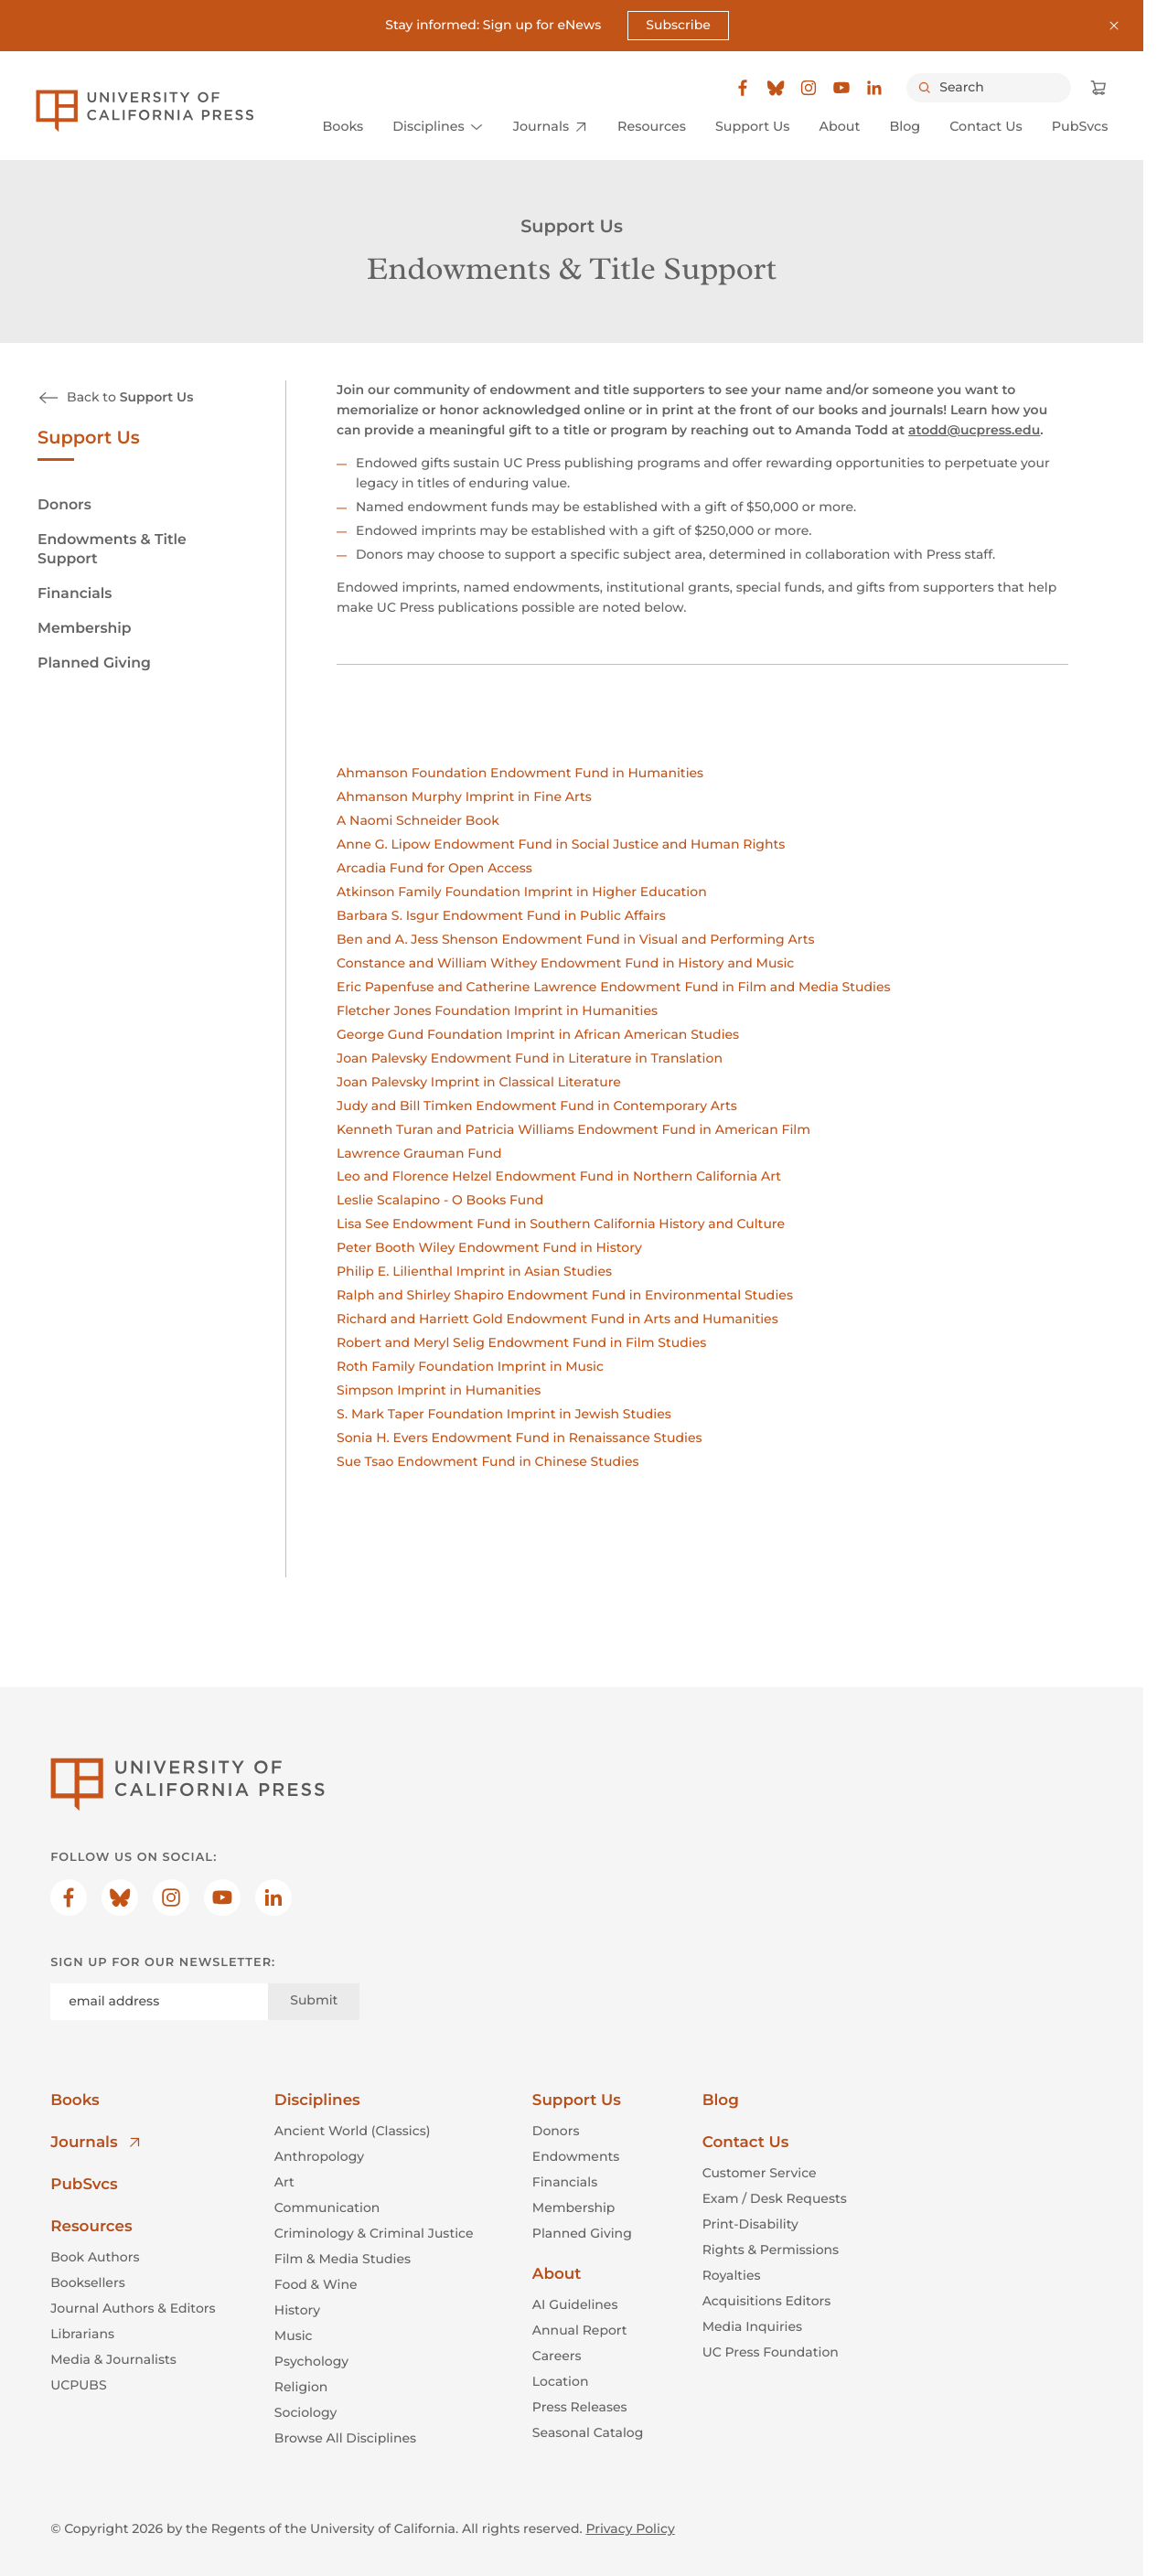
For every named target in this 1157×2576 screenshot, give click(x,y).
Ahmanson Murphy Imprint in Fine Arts (464, 796)
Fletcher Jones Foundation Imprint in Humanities (497, 1010)
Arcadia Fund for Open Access (434, 868)
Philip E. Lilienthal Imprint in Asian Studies (474, 1272)
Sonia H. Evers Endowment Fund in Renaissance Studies (519, 1437)
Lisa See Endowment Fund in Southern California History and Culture (561, 1224)
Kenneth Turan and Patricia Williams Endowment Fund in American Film (573, 1129)
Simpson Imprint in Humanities (439, 1390)
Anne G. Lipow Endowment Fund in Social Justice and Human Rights (561, 844)
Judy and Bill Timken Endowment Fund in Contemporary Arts (537, 1105)
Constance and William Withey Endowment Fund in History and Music (565, 963)
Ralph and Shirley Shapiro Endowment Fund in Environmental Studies (565, 1296)
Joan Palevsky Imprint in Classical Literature (479, 1082)
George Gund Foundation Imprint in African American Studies (538, 1034)
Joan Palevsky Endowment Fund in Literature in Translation (530, 1058)
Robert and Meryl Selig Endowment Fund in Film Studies (521, 1343)
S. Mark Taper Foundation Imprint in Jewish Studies (504, 1414)
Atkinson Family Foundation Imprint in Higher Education (522, 891)
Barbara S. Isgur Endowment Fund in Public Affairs (501, 915)
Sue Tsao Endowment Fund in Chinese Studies (487, 1461)
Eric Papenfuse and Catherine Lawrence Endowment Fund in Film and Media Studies (614, 986)
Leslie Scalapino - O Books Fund (440, 1200)
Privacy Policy (629, 2528)
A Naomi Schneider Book (418, 820)
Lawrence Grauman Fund (419, 1153)
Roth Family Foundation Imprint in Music (470, 1367)
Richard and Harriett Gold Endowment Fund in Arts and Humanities (557, 1319)
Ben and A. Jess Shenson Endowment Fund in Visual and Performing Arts (576, 939)
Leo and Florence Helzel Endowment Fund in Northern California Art (559, 1177)
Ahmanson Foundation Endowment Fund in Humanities (520, 772)
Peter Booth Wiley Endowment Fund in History (489, 1248)
